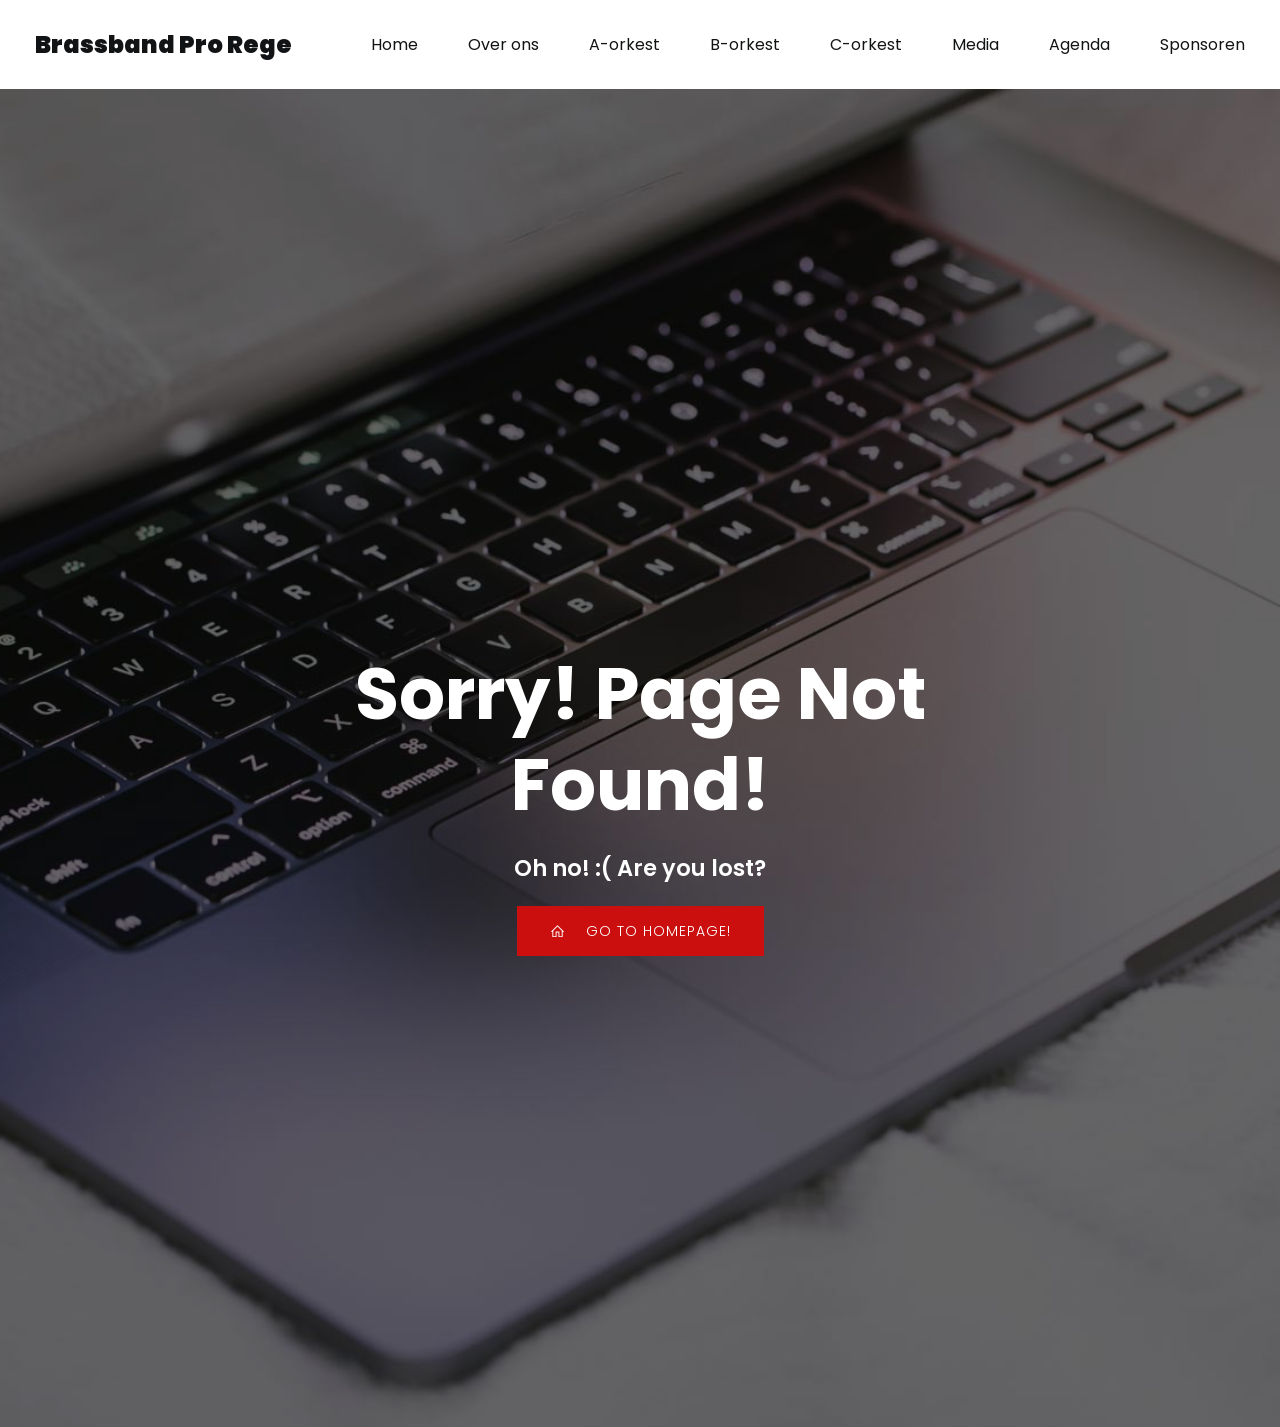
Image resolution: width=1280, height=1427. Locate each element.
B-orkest (745, 44)
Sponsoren (1202, 44)
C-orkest (866, 44)
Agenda (1079, 44)
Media (975, 44)
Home (394, 44)
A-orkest (624, 44)
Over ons (503, 44)
